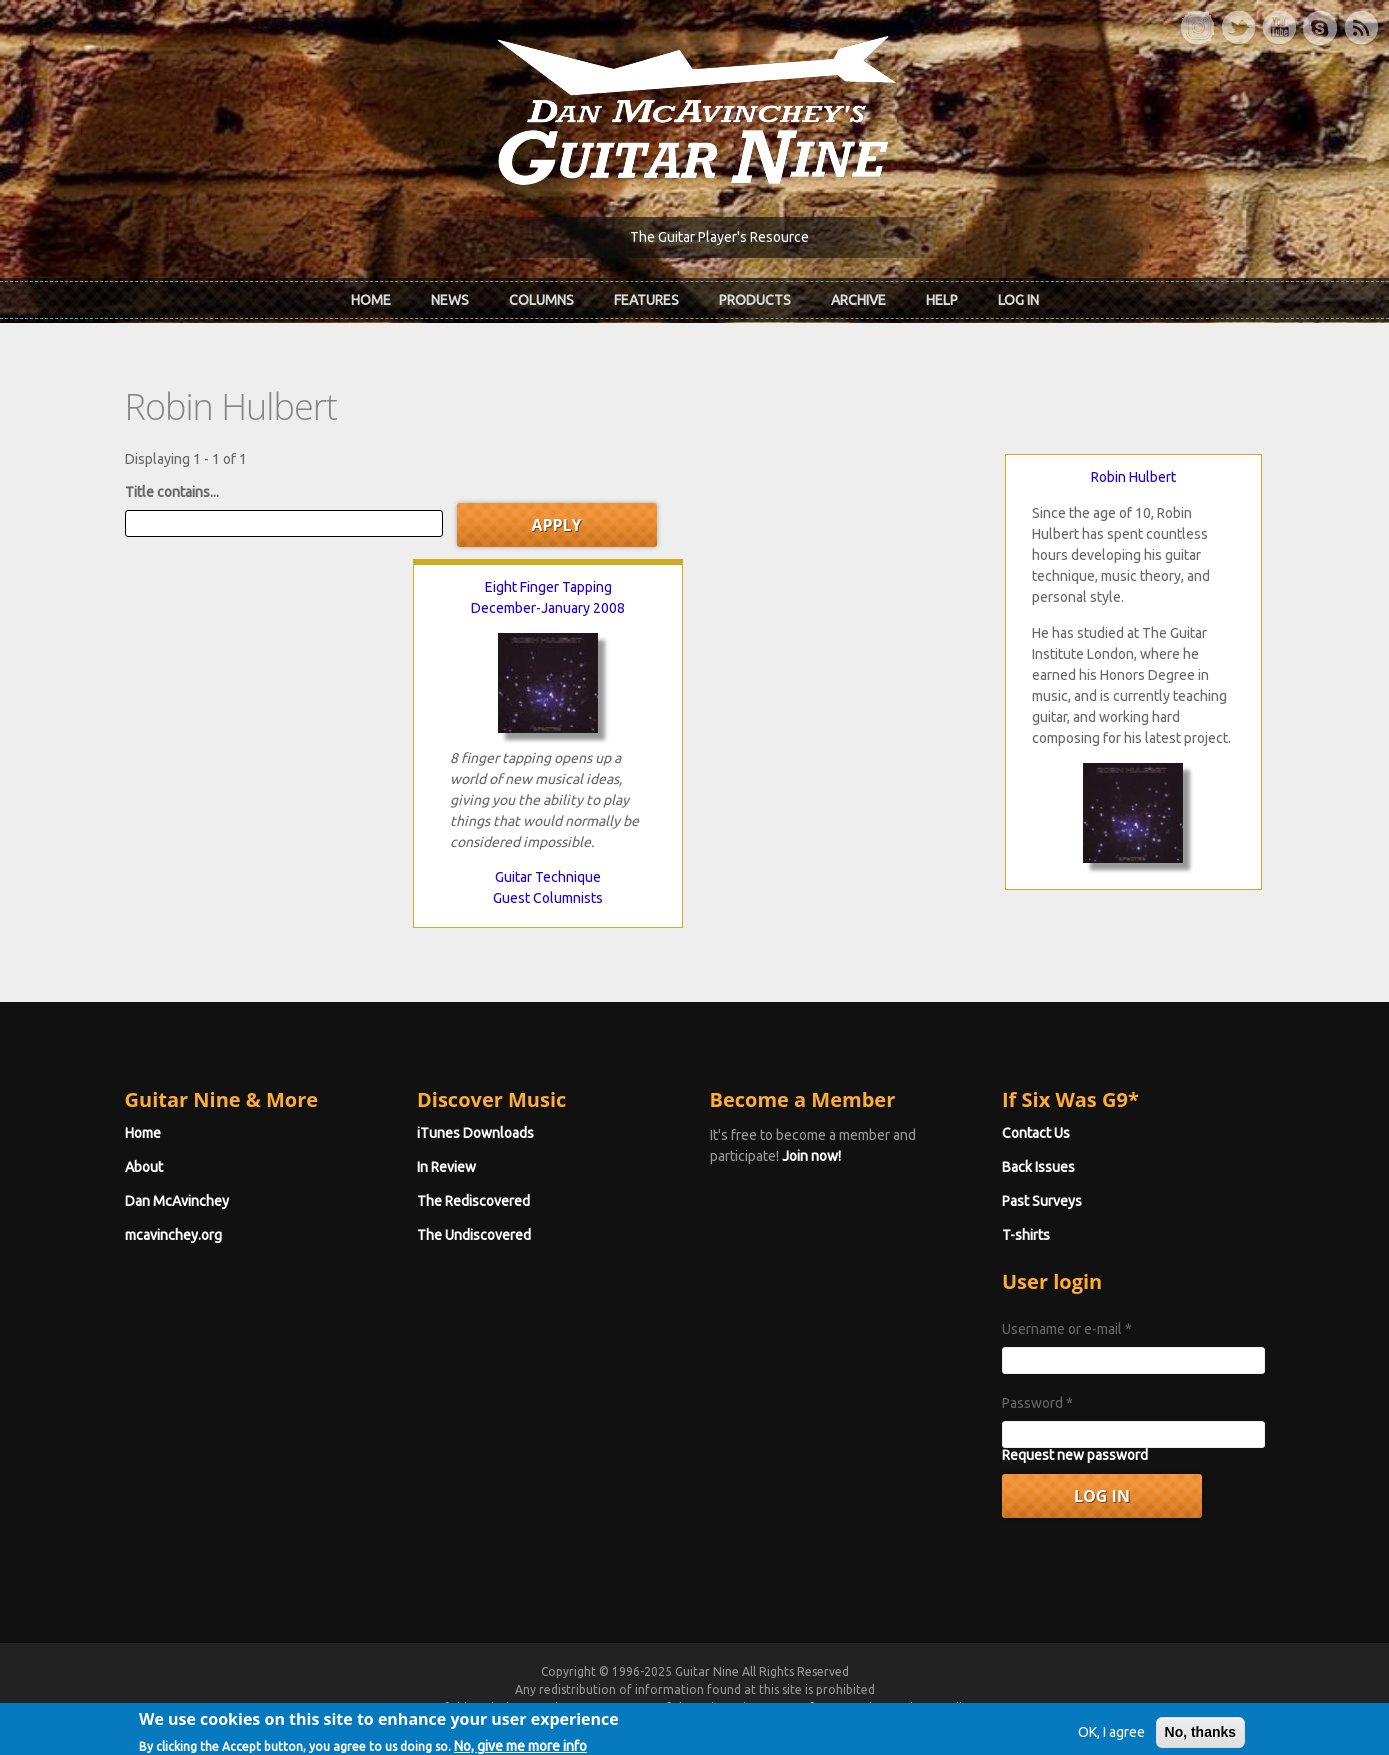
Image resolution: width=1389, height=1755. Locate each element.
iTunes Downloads (475, 1133)
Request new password (1075, 1455)
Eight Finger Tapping (548, 587)
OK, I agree (1111, 1741)
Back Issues (1038, 1167)
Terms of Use (800, 1707)
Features (646, 300)
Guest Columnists (548, 898)
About (144, 1167)
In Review (446, 1167)
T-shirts (1026, 1235)
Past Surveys (1042, 1201)
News (450, 300)
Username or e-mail (1067, 1329)
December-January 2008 (548, 608)
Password (1037, 1403)
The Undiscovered (474, 1235)
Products (755, 300)
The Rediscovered (473, 1201)
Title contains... (172, 492)
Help (942, 300)
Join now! (811, 1156)
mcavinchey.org (173, 1235)
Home (371, 300)
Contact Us (1036, 1133)
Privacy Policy (936, 1707)
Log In (1018, 300)
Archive (858, 300)
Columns (541, 300)
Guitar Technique (548, 877)
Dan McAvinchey (177, 1201)
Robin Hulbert (1133, 477)
